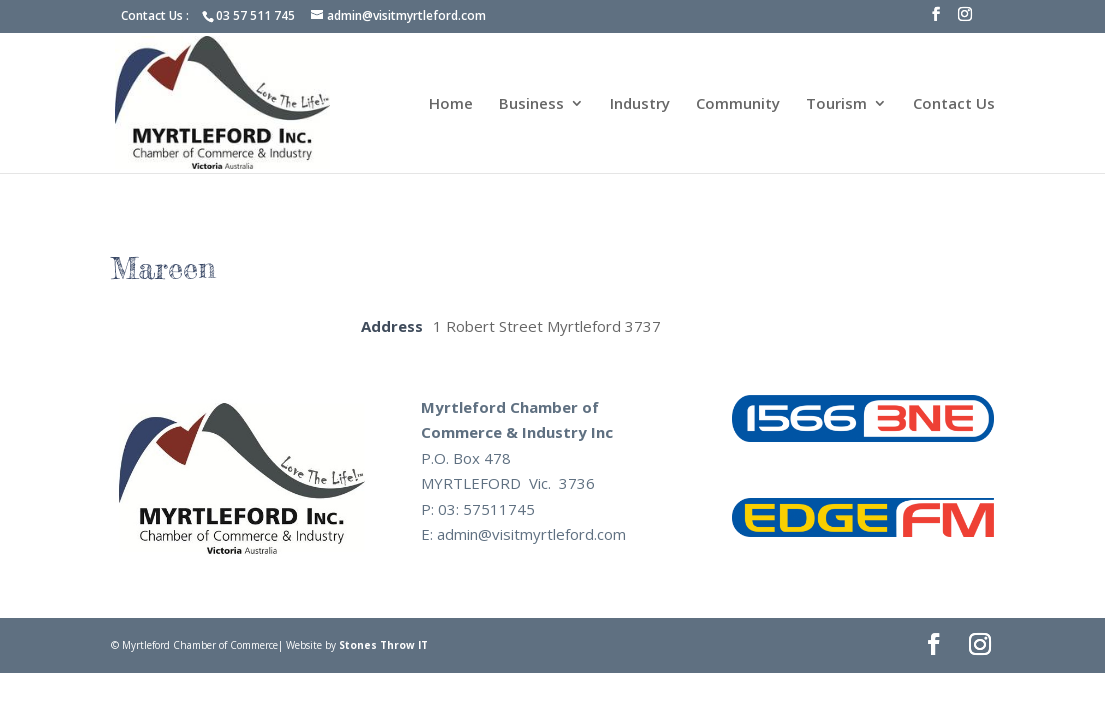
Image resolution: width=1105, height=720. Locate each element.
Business (531, 104)
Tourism (836, 104)
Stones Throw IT (383, 645)
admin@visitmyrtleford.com (531, 534)
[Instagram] (965, 20)
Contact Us (954, 104)
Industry (640, 104)
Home (451, 104)
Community (738, 104)
